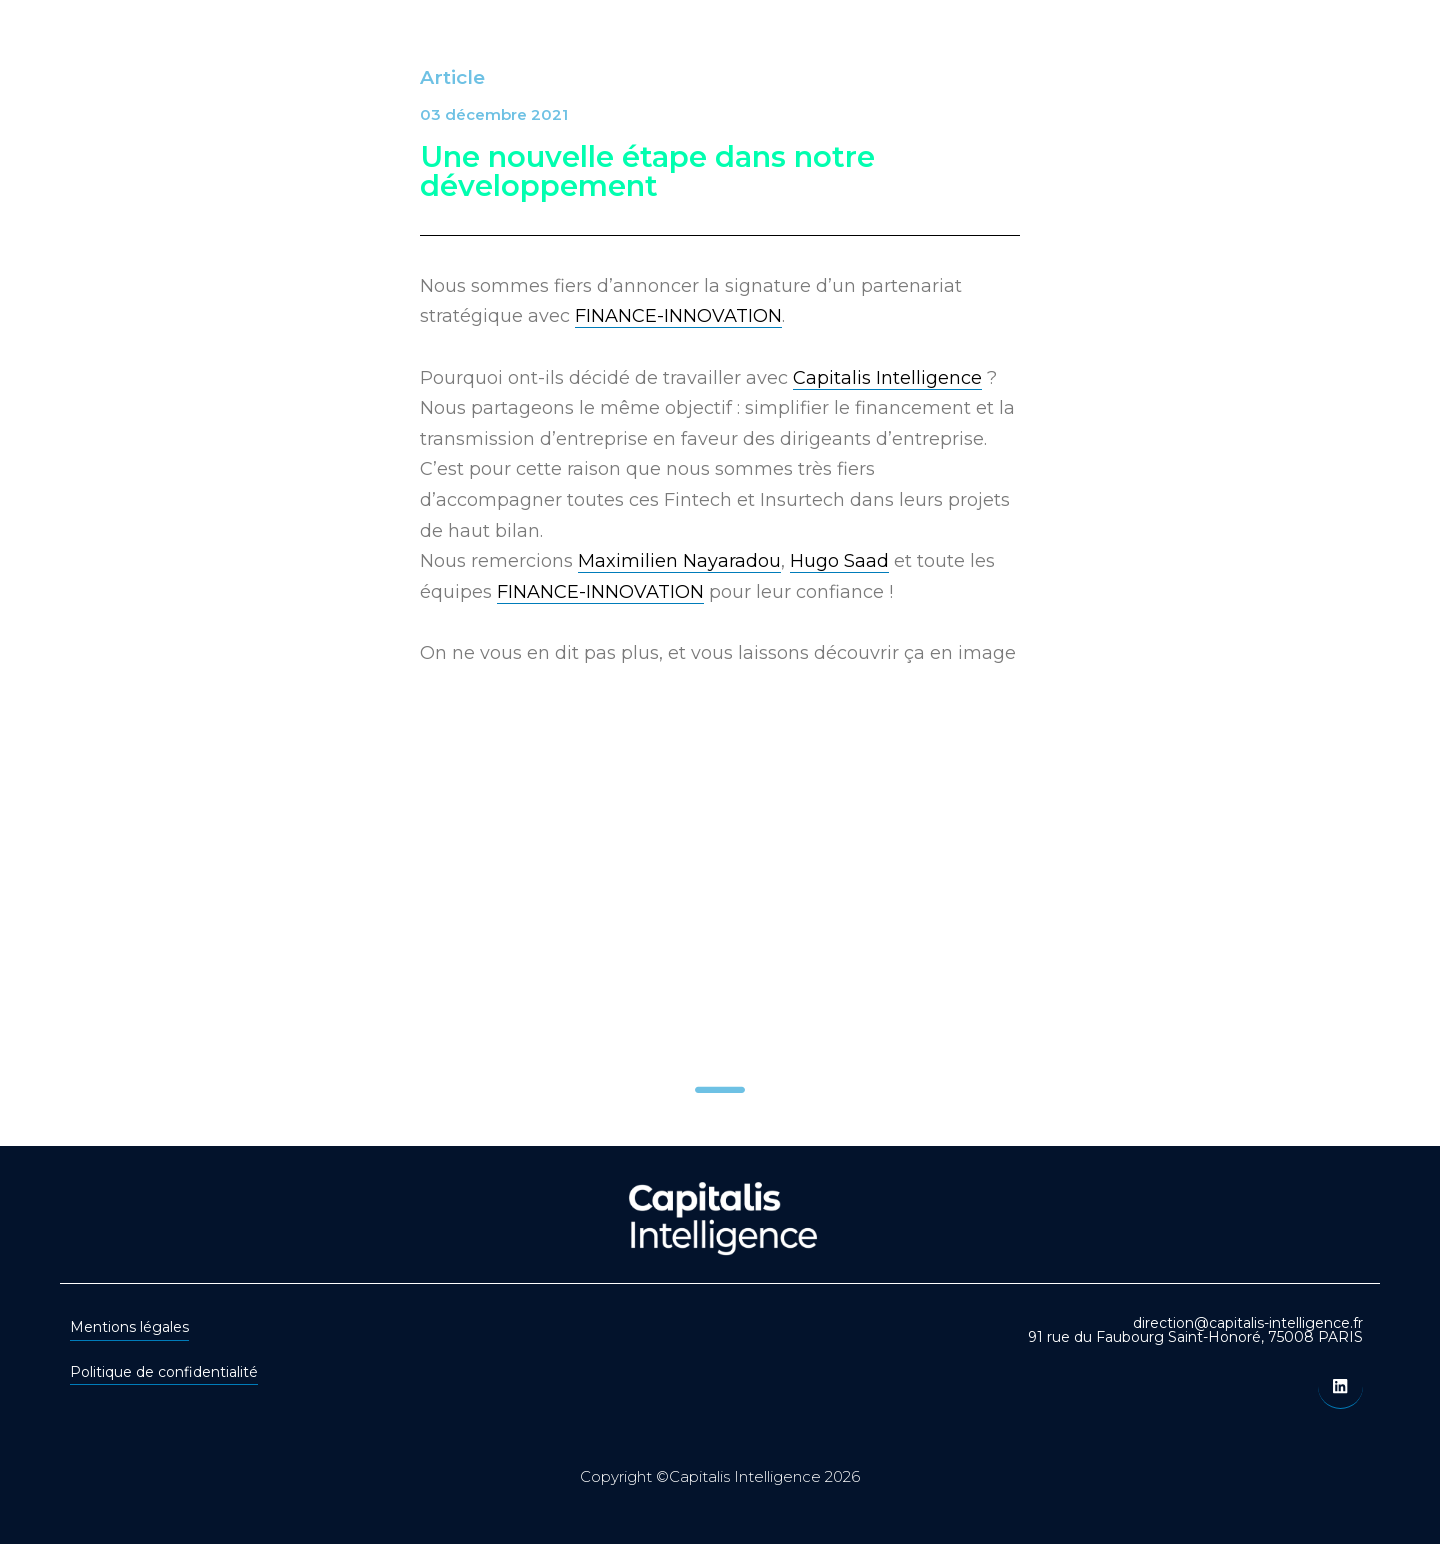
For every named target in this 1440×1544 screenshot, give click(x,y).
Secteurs (705, 53)
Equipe (968, 53)
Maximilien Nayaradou (679, 561)
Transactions (840, 53)
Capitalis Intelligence (887, 378)
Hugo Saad (839, 561)
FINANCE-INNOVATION (678, 316)
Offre (602, 53)
